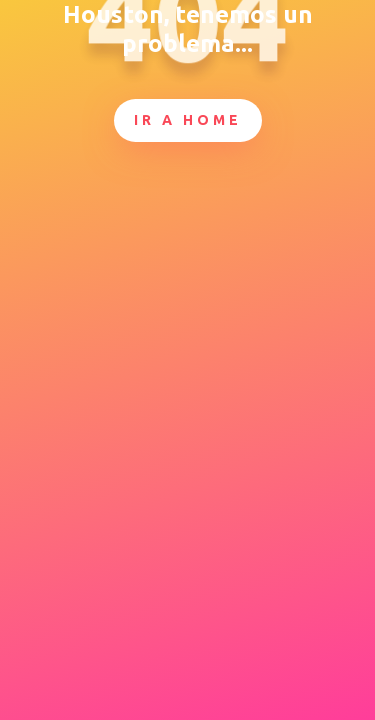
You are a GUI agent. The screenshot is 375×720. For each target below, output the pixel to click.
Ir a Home (188, 120)
